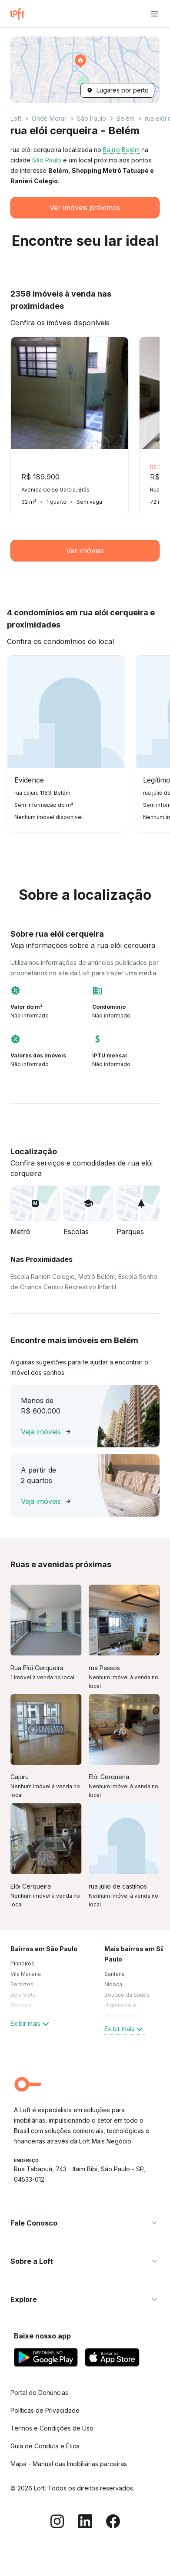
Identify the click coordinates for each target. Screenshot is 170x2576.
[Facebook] (113, 2522)
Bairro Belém (121, 149)
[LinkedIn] (85, 2522)
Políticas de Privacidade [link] (45, 2410)
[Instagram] (57, 2522)
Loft (15, 118)
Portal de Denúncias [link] (39, 2392)
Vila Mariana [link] (25, 1974)
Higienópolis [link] (120, 2005)
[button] (85, 69)
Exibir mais (30, 2023)
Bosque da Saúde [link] (127, 1994)
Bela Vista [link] (23, 1994)
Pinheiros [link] (22, 1963)
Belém (125, 118)
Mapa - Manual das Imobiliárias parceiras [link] (68, 2463)
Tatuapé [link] (21, 2005)
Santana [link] (114, 1974)
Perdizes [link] (21, 1984)
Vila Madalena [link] (122, 2015)
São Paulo (91, 118)
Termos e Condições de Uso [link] (51, 2428)
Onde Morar (49, 118)
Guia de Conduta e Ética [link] (45, 2446)
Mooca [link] (113, 1984)
